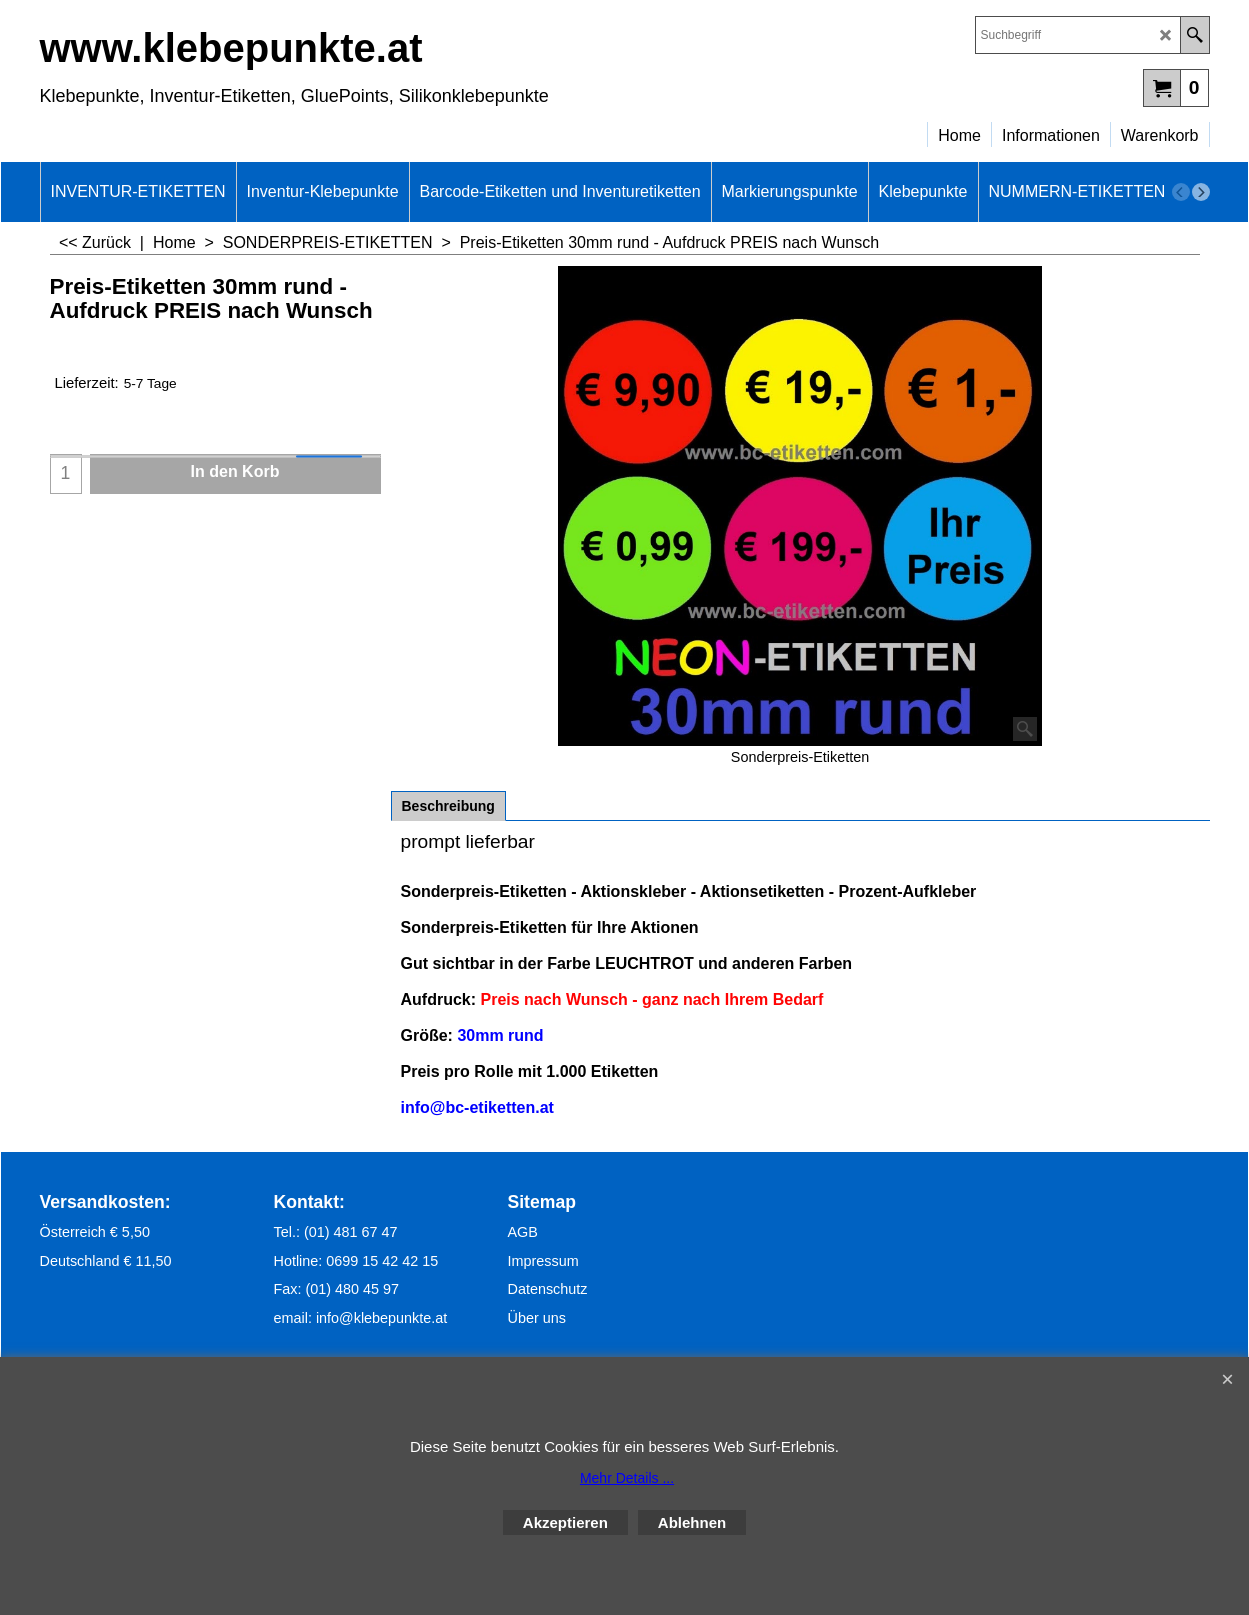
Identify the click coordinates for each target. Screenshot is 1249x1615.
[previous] (1181, 192)
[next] (1201, 192)
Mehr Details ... (627, 1478)
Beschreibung (448, 806)
